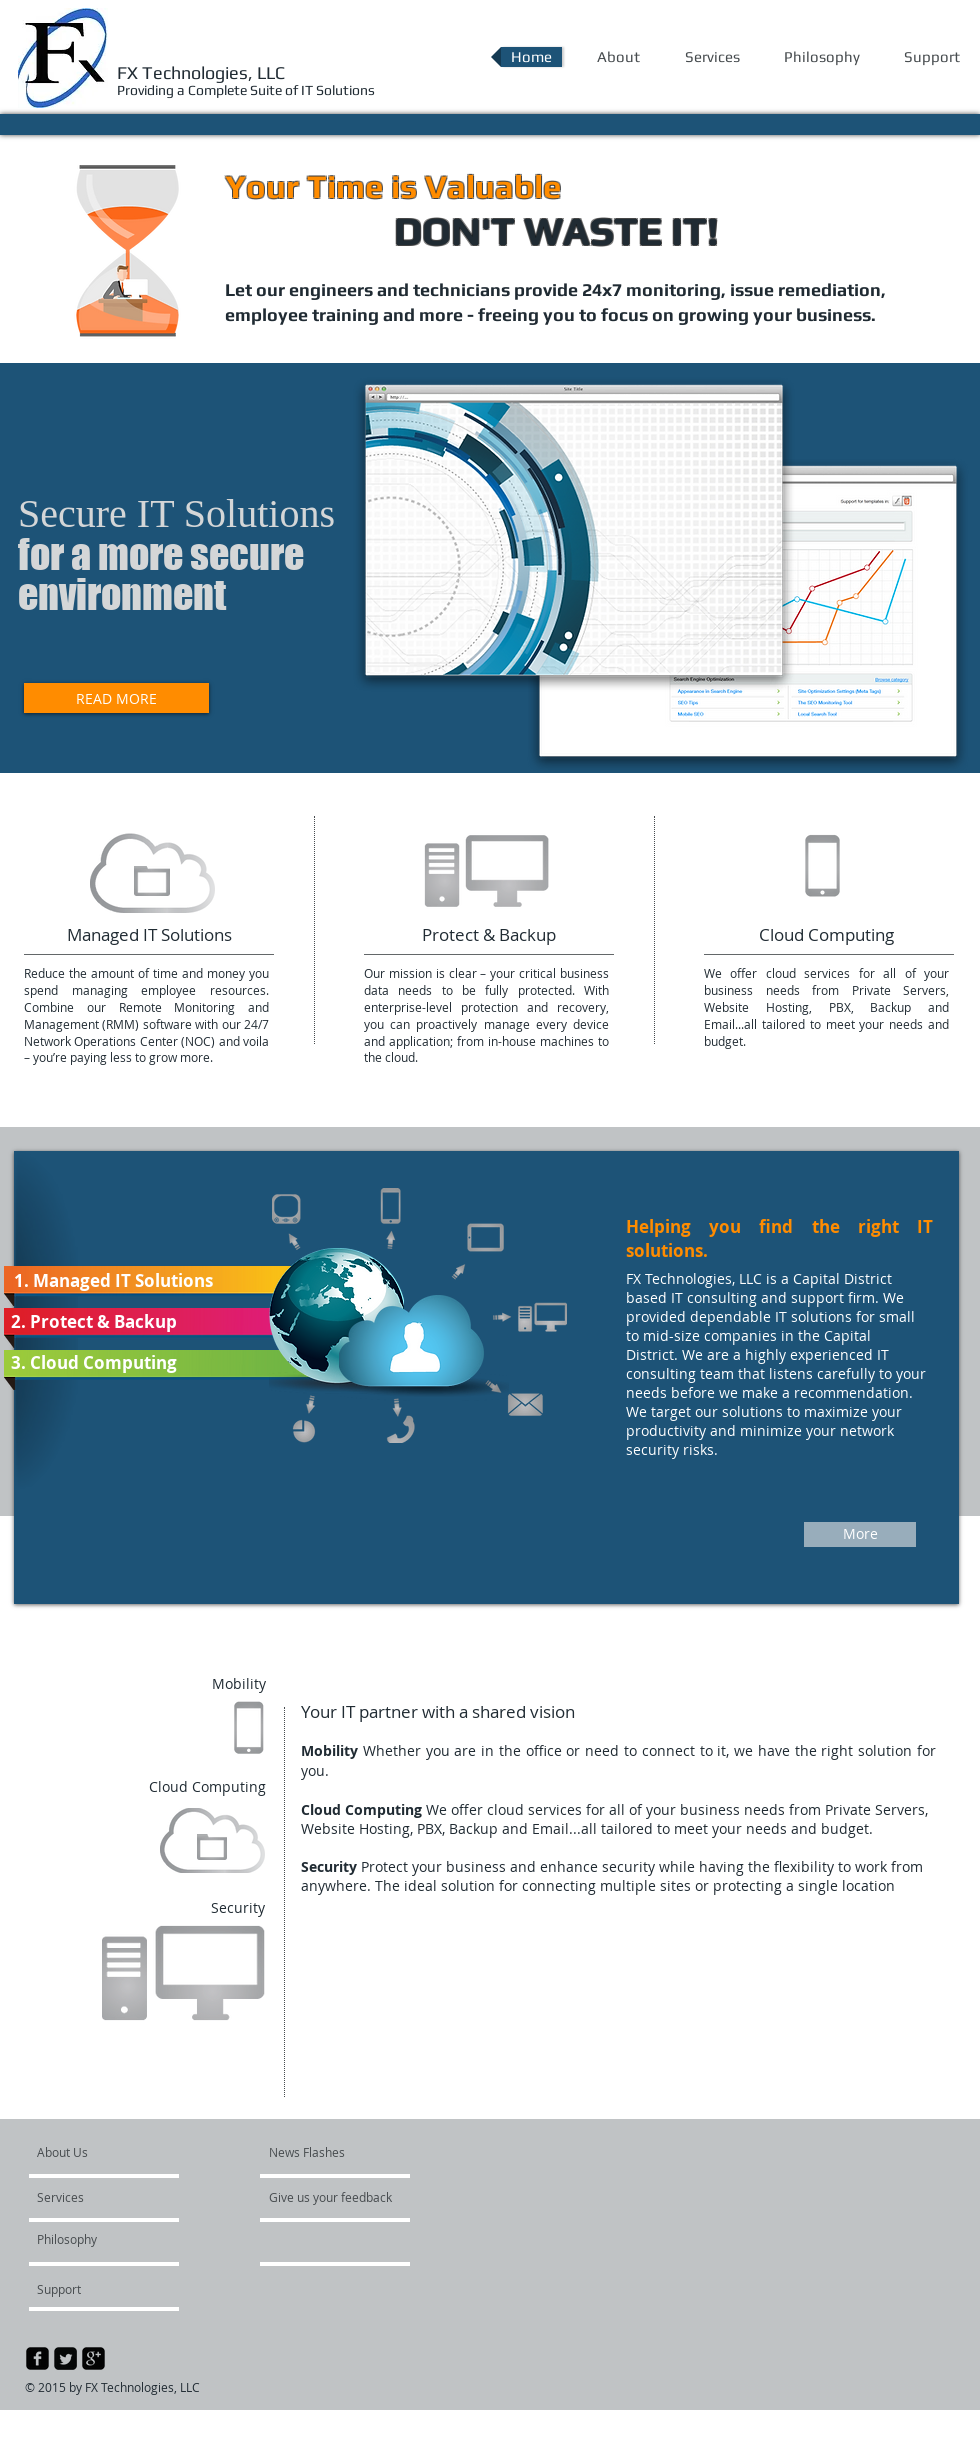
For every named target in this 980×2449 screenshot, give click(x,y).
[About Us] (113, 2152)
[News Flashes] (326, 2152)
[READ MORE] (116, 698)
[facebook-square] (37, 2358)
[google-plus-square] (93, 2358)
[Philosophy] (84, 2239)
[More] (860, 1534)
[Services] (94, 2197)
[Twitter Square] (65, 2358)
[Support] (84, 2289)
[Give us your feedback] (341, 2197)
